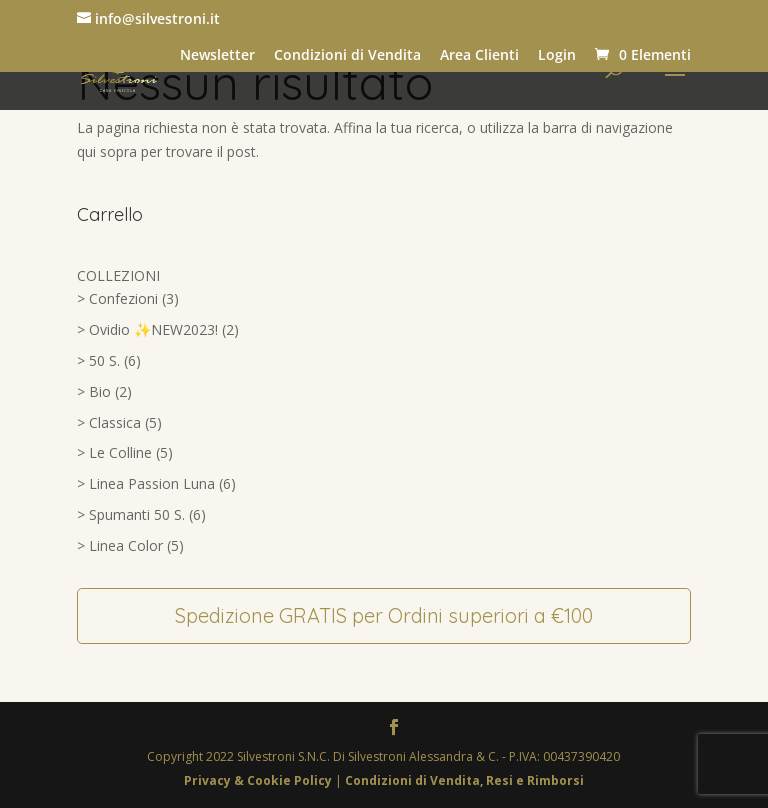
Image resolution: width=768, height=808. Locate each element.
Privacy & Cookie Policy (259, 780)
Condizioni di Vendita (347, 55)
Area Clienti (479, 55)
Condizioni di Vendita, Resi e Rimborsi (464, 780)
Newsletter (217, 55)
